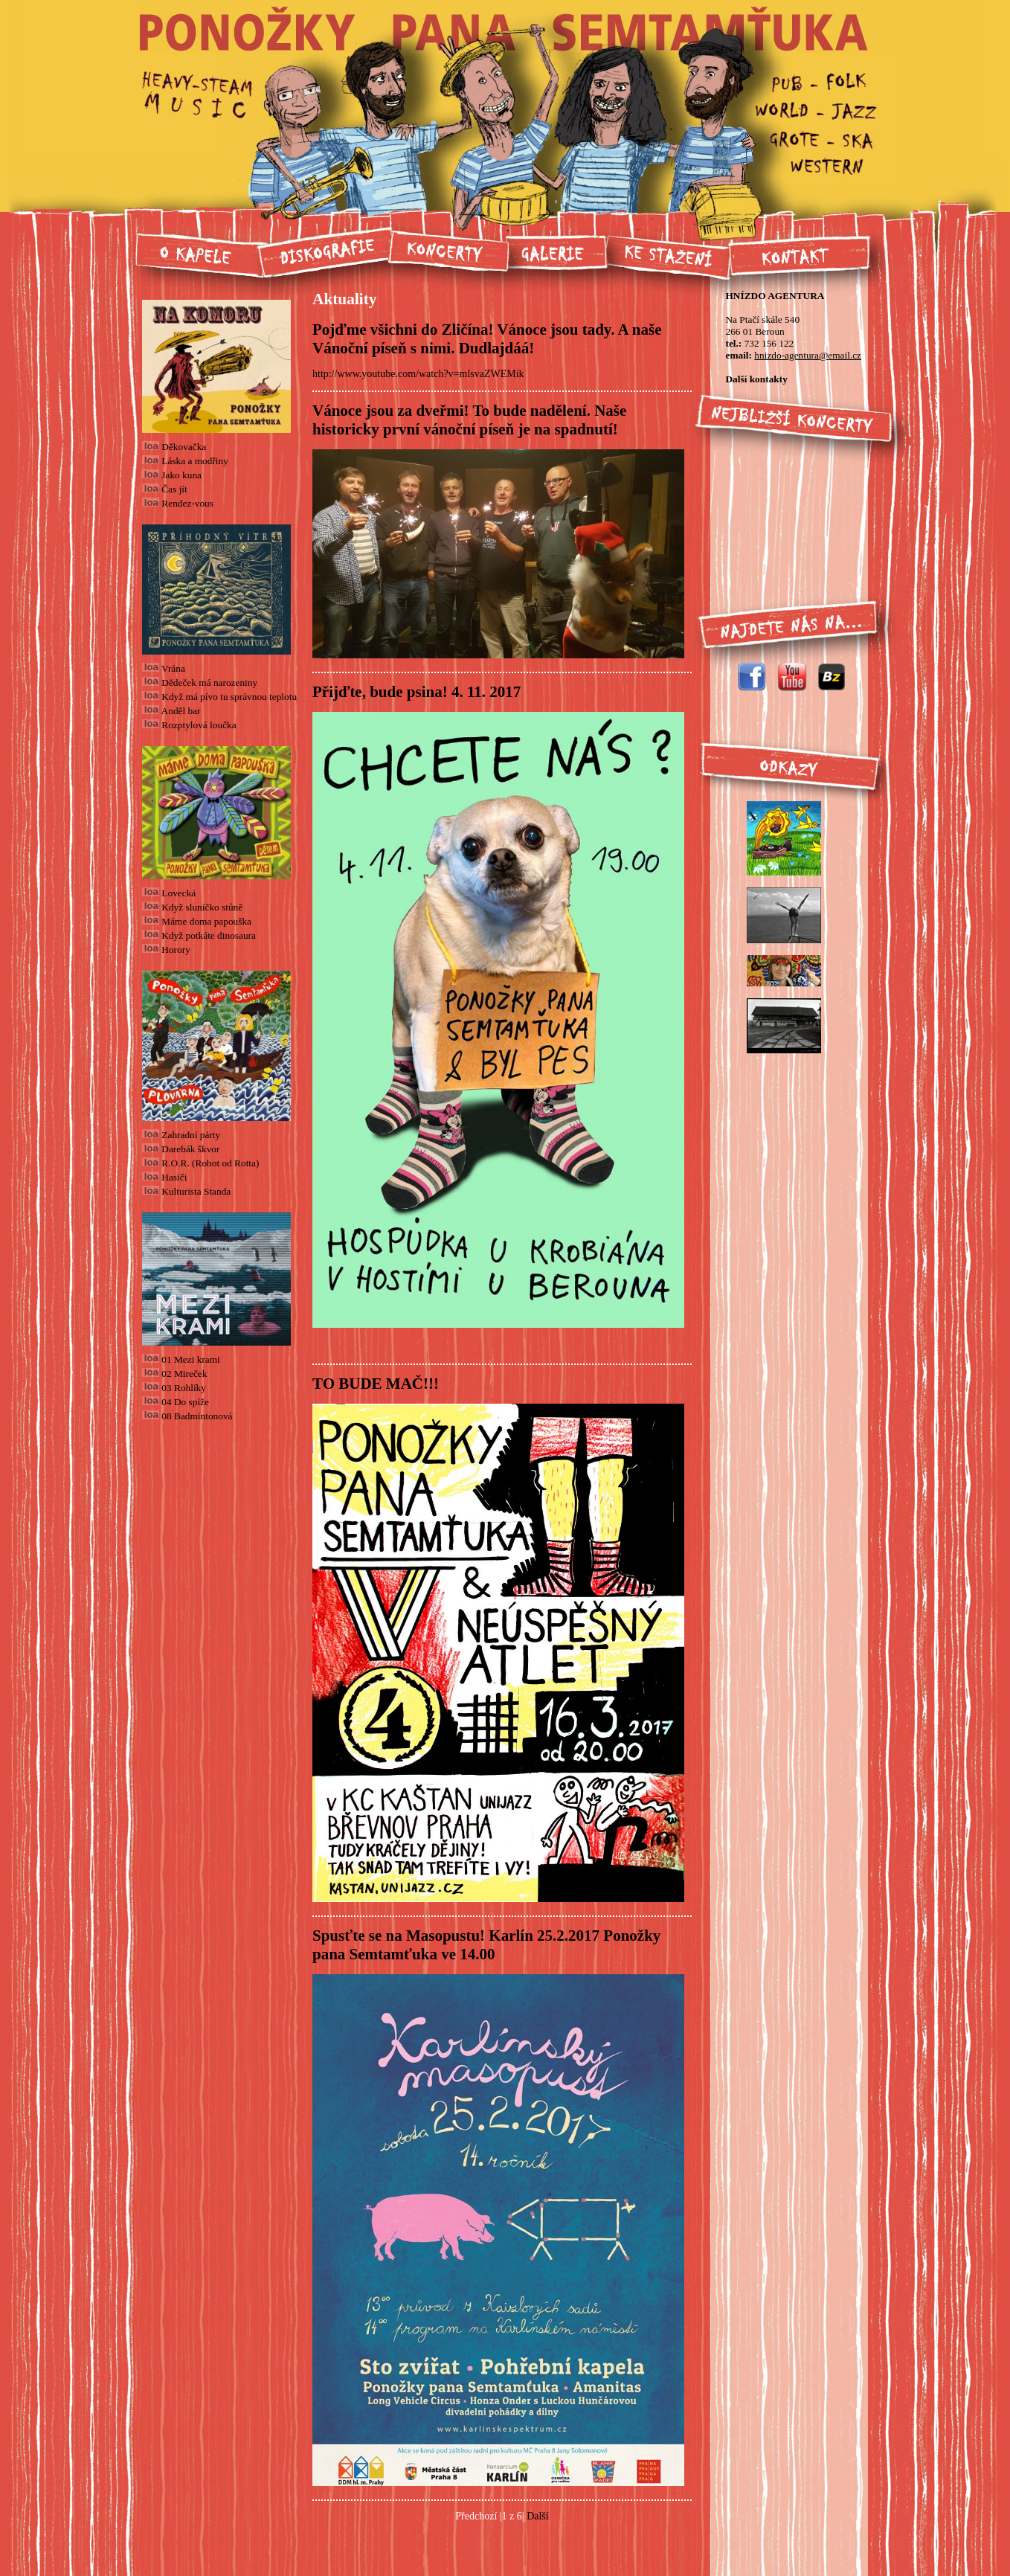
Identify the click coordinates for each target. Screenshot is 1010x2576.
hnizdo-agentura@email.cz (807, 355)
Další (538, 2516)
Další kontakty (756, 379)
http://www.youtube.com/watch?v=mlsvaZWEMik (418, 373)
